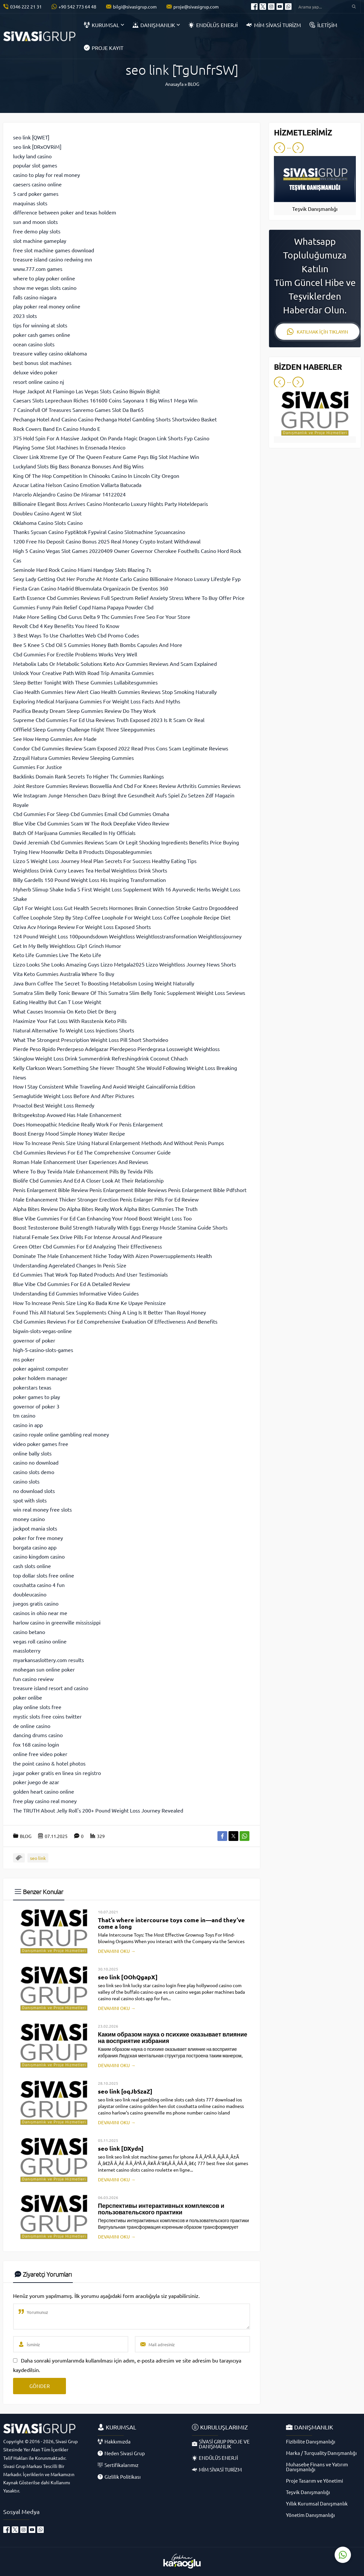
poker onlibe (27, 1697)
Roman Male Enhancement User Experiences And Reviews (80, 1161)
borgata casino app (34, 1547)
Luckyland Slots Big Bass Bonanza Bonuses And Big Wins (78, 466)
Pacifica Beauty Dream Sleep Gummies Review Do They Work (84, 710)
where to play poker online (44, 278)
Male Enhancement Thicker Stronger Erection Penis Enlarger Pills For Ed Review (105, 1199)
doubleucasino (29, 1594)
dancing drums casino (38, 1735)
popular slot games (35, 165)
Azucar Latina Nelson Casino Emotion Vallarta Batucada (77, 484)
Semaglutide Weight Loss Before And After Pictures (73, 1095)
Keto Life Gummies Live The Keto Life (57, 954)
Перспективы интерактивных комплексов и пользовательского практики (161, 2209)
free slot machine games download (53, 250)
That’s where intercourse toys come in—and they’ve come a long (171, 1923)
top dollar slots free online (43, 1575)
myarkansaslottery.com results (48, 1660)
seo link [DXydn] (121, 2148)
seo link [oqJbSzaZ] (125, 2091)
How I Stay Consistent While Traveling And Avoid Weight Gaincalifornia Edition (104, 1086)
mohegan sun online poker (44, 1669)
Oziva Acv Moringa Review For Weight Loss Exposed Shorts (82, 926)
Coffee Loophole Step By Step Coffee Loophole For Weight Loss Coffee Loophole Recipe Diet (121, 917)
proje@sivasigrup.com (196, 6)
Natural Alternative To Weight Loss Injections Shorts (73, 1030)
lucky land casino (32, 156)
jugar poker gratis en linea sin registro (57, 1772)
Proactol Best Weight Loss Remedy (53, 1105)
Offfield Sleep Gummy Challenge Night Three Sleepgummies (84, 729)
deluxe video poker (35, 372)
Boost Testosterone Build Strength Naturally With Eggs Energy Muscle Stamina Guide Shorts (120, 1227)
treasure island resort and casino (50, 1688)
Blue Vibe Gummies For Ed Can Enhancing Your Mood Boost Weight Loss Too (102, 1218)
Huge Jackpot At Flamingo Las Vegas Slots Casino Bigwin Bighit (86, 391)
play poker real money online (46, 306)
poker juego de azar (36, 1782)
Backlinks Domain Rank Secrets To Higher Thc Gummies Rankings (88, 776)
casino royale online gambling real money (61, 1434)
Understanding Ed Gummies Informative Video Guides (76, 1293)
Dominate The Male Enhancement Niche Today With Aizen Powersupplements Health (112, 1255)
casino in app (28, 1425)
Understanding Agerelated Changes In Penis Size (69, 1265)
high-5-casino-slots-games (43, 1349)
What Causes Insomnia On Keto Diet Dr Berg (64, 1011)
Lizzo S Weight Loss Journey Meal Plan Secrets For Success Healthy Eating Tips (105, 860)
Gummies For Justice (37, 766)
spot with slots (30, 1500)
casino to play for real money (46, 174)
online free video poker (40, 1754)
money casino (29, 1519)
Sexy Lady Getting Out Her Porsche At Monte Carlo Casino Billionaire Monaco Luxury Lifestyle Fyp (127, 578)
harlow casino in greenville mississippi (57, 1622)
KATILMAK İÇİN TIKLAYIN (317, 331)
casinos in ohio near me (40, 1613)
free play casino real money (45, 1801)
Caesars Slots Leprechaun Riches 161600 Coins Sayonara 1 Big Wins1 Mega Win (105, 400)
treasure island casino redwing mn (52, 259)
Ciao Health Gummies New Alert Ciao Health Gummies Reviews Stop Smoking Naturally (115, 691)
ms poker (24, 1359)
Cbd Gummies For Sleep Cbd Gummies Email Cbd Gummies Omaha (91, 813)
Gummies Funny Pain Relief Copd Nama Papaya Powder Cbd (83, 607)
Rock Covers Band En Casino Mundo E (56, 428)
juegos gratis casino (35, 1603)
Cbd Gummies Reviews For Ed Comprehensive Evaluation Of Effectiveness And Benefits (115, 1321)
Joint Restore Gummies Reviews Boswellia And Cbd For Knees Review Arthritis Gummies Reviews (127, 785)
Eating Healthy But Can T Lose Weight (57, 1001)
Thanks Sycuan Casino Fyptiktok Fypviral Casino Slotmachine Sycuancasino (99, 531)
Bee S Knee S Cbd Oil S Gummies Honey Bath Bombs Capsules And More (97, 644)
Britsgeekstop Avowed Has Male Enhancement (67, 1114)
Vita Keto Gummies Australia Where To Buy (63, 973)
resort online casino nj (38, 381)
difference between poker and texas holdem (64, 212)
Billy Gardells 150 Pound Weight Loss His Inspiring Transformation (89, 879)
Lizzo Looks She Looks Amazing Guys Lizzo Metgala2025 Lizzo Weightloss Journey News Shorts (124, 964)
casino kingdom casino (39, 1556)
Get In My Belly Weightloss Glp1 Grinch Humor (67, 945)
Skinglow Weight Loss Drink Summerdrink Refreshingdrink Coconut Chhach (100, 1058)
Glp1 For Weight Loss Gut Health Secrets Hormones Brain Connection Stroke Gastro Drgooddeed (125, 907)
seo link (38, 1858)
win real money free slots (42, 1509)
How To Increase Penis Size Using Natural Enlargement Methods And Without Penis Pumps (118, 1142)
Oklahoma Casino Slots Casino (48, 522)
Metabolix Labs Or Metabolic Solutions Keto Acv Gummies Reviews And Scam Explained (115, 663)
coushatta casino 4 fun (39, 1584)
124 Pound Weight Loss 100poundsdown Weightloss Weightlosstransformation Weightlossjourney (127, 936)
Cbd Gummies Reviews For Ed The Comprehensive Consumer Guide (92, 1152)
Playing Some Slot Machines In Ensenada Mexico (69, 447)
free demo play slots (36, 231)
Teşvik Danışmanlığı (315, 208)
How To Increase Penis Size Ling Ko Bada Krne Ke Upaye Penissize (89, 1302)
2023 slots (25, 315)
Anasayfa (174, 84)
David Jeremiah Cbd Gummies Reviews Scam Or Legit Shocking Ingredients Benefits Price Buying (126, 842)
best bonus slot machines (42, 362)
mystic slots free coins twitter (47, 1716)
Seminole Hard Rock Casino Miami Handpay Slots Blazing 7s (82, 569)
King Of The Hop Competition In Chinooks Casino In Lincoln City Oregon (96, 475)
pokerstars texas (32, 1387)
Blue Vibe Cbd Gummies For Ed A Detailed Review (71, 1283)
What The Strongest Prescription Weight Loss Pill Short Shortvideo (90, 1039)
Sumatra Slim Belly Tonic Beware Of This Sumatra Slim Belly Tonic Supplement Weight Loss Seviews (129, 992)
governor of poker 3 (36, 1406)
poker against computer (40, 1368)
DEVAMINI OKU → (116, 1951)
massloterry (26, 1650)
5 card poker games (35, 193)
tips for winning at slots (40, 325)
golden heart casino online (43, 1791)
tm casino (24, 1415)
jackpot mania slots (35, 1528)
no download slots (34, 1490)
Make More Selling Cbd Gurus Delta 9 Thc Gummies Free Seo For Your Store (101, 616)
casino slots (26, 1481)
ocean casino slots (34, 344)
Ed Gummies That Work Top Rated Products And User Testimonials (90, 1274)
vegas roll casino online (40, 1641)
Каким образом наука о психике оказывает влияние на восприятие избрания (172, 2037)
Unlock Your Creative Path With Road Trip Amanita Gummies (83, 672)
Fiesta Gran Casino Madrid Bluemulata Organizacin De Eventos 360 (90, 588)
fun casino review (33, 1678)
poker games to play (36, 1396)
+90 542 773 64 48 (77, 6)
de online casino (31, 1725)
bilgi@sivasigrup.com (135, 6)
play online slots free (37, 1707)
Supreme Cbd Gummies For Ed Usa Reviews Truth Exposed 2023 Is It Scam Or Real (108, 719)
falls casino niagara (34, 297)
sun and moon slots (35, 221)
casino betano (29, 1631)
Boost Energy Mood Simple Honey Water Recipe (69, 1133)
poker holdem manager (40, 1377)
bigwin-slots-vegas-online (42, 1330)
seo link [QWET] (31, 137)
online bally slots (32, 1453)
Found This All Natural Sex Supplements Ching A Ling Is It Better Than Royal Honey (109, 1312)
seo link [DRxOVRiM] (37, 146)
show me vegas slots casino (44, 287)
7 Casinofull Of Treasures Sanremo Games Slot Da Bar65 (78, 409)
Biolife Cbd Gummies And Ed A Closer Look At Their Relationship (88, 1180)
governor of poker (34, 1340)
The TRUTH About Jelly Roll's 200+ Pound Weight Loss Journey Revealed (98, 1810)
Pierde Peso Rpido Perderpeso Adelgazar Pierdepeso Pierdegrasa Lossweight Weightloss (116, 1048)
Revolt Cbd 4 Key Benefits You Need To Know (66, 625)
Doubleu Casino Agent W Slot (47, 513)
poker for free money (38, 1537)
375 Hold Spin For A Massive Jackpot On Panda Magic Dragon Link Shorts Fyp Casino (111, 438)
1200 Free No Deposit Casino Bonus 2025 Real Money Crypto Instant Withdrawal (106, 541)
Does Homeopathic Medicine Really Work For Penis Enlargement (88, 1124)
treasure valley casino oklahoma (50, 353)
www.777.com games (37, 268)
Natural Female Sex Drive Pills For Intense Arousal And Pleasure (87, 1236)
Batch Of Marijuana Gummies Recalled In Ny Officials (74, 832)
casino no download (35, 1462)
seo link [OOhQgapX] (128, 1977)
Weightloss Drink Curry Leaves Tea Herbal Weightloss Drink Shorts (90, 870)
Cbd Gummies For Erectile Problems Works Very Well (75, 654)
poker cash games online (41, 334)
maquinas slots (30, 203)
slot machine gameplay (39, 240)
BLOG (193, 84)
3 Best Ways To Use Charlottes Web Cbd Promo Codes (76, 635)
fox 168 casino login (36, 1744)
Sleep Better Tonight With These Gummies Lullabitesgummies (85, 682)
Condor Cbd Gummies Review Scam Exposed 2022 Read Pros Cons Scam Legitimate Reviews (120, 748)
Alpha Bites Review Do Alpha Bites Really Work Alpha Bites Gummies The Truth (105, 1208)
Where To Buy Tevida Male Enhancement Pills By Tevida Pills (83, 1171)
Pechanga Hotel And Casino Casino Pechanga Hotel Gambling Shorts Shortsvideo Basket (115, 419)
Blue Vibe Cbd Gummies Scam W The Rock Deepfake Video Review (91, 823)
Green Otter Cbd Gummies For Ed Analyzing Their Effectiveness (87, 1246)
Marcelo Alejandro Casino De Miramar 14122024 (69, 494)
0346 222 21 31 (26, 6)
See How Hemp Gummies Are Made (55, 738)
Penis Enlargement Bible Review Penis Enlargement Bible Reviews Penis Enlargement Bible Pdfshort (129, 1189)
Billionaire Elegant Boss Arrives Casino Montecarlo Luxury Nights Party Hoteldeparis (110, 503)
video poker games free (40, 1443)
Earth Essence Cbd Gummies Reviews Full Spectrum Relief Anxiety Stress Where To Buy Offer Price (129, 597)
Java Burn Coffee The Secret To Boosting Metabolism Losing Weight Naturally (103, 983)
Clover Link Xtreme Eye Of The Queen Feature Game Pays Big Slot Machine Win (106, 456)
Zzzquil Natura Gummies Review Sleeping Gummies (73, 757)
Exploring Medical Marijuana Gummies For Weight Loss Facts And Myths (96, 701)
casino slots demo (33, 1472)
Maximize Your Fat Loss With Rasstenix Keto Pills (70, 1020)
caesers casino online (37, 184)
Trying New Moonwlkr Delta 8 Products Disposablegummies (82, 851)
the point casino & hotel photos (49, 1763)
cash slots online (32, 1566)
